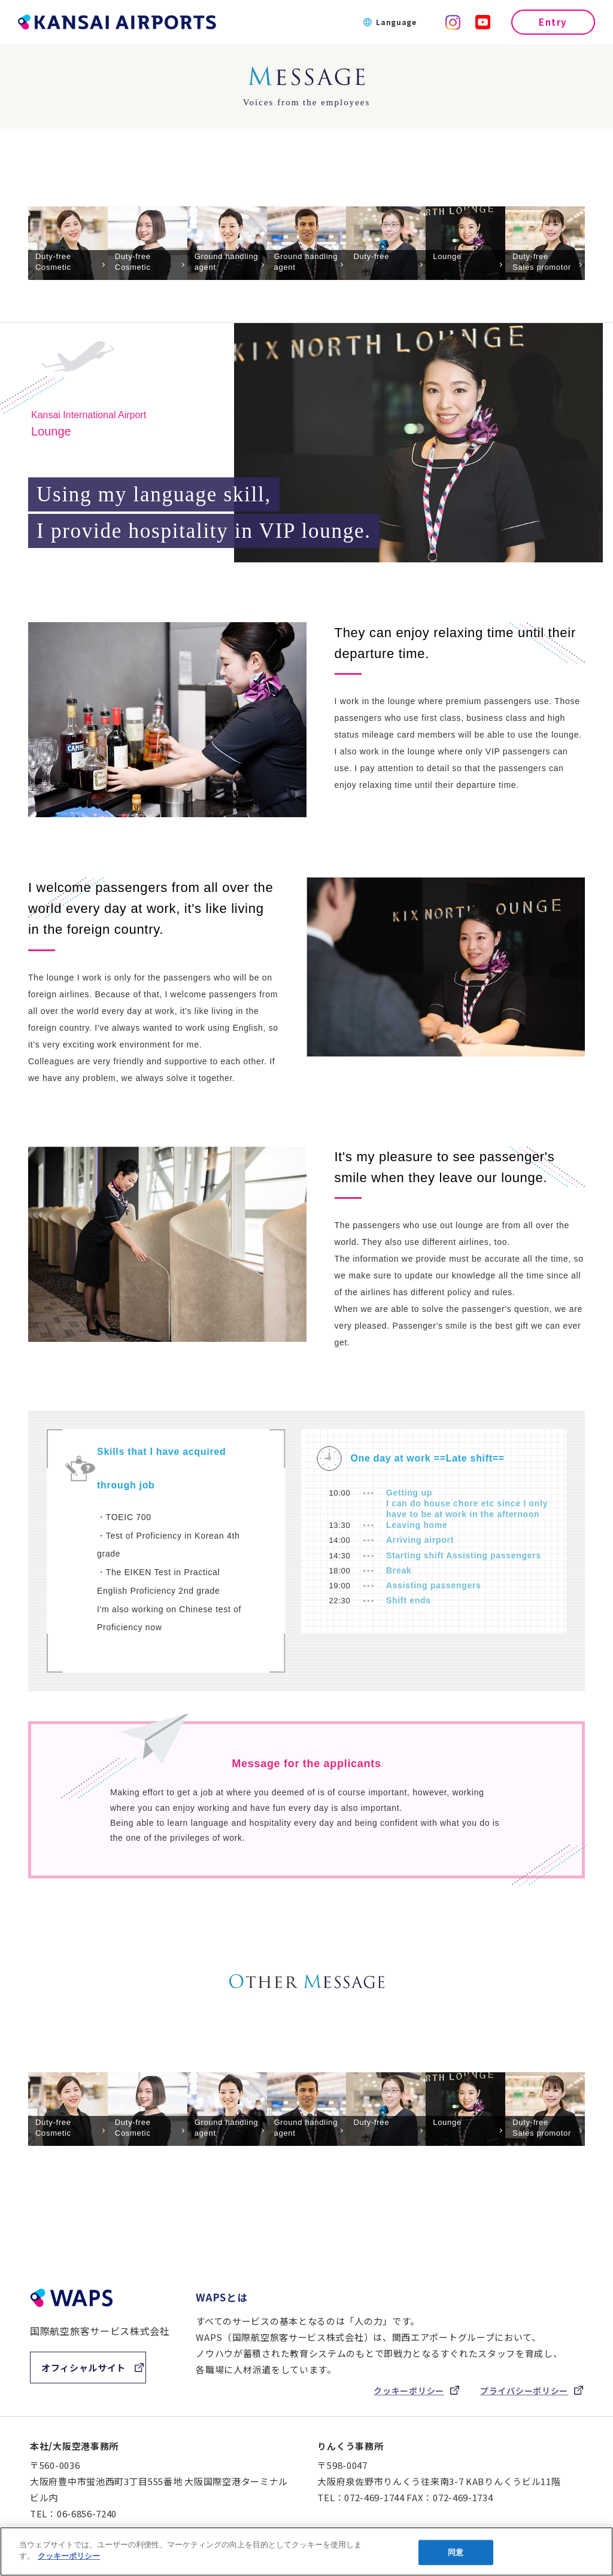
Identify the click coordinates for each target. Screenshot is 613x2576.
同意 (455, 2552)
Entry (553, 22)
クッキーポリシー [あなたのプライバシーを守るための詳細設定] (69, 2555)
